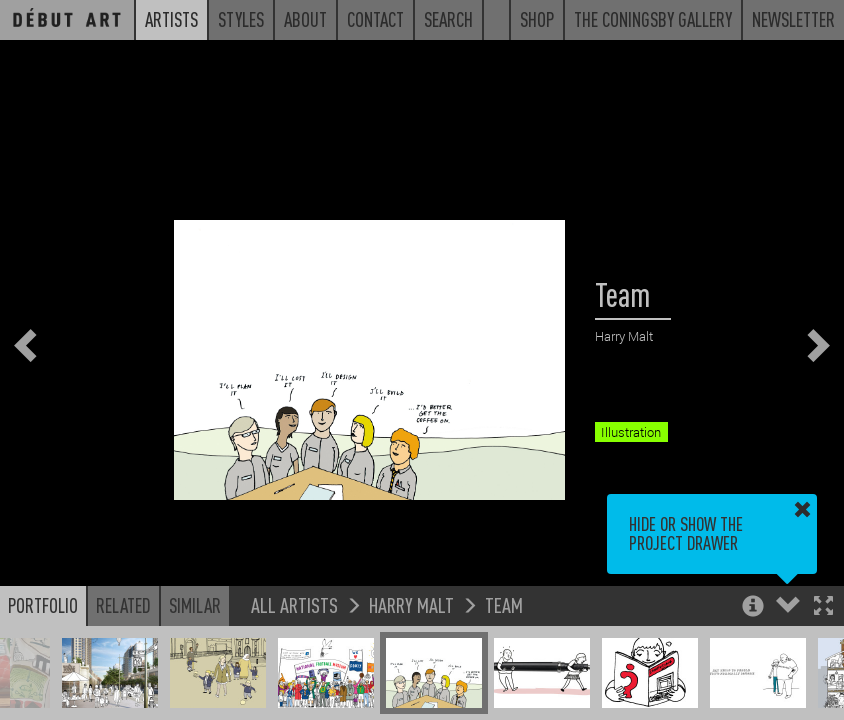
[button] (823, 607)
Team (504, 604)
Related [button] (123, 605)
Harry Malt (411, 604)
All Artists (294, 604)
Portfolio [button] (43, 605)
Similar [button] (195, 605)
